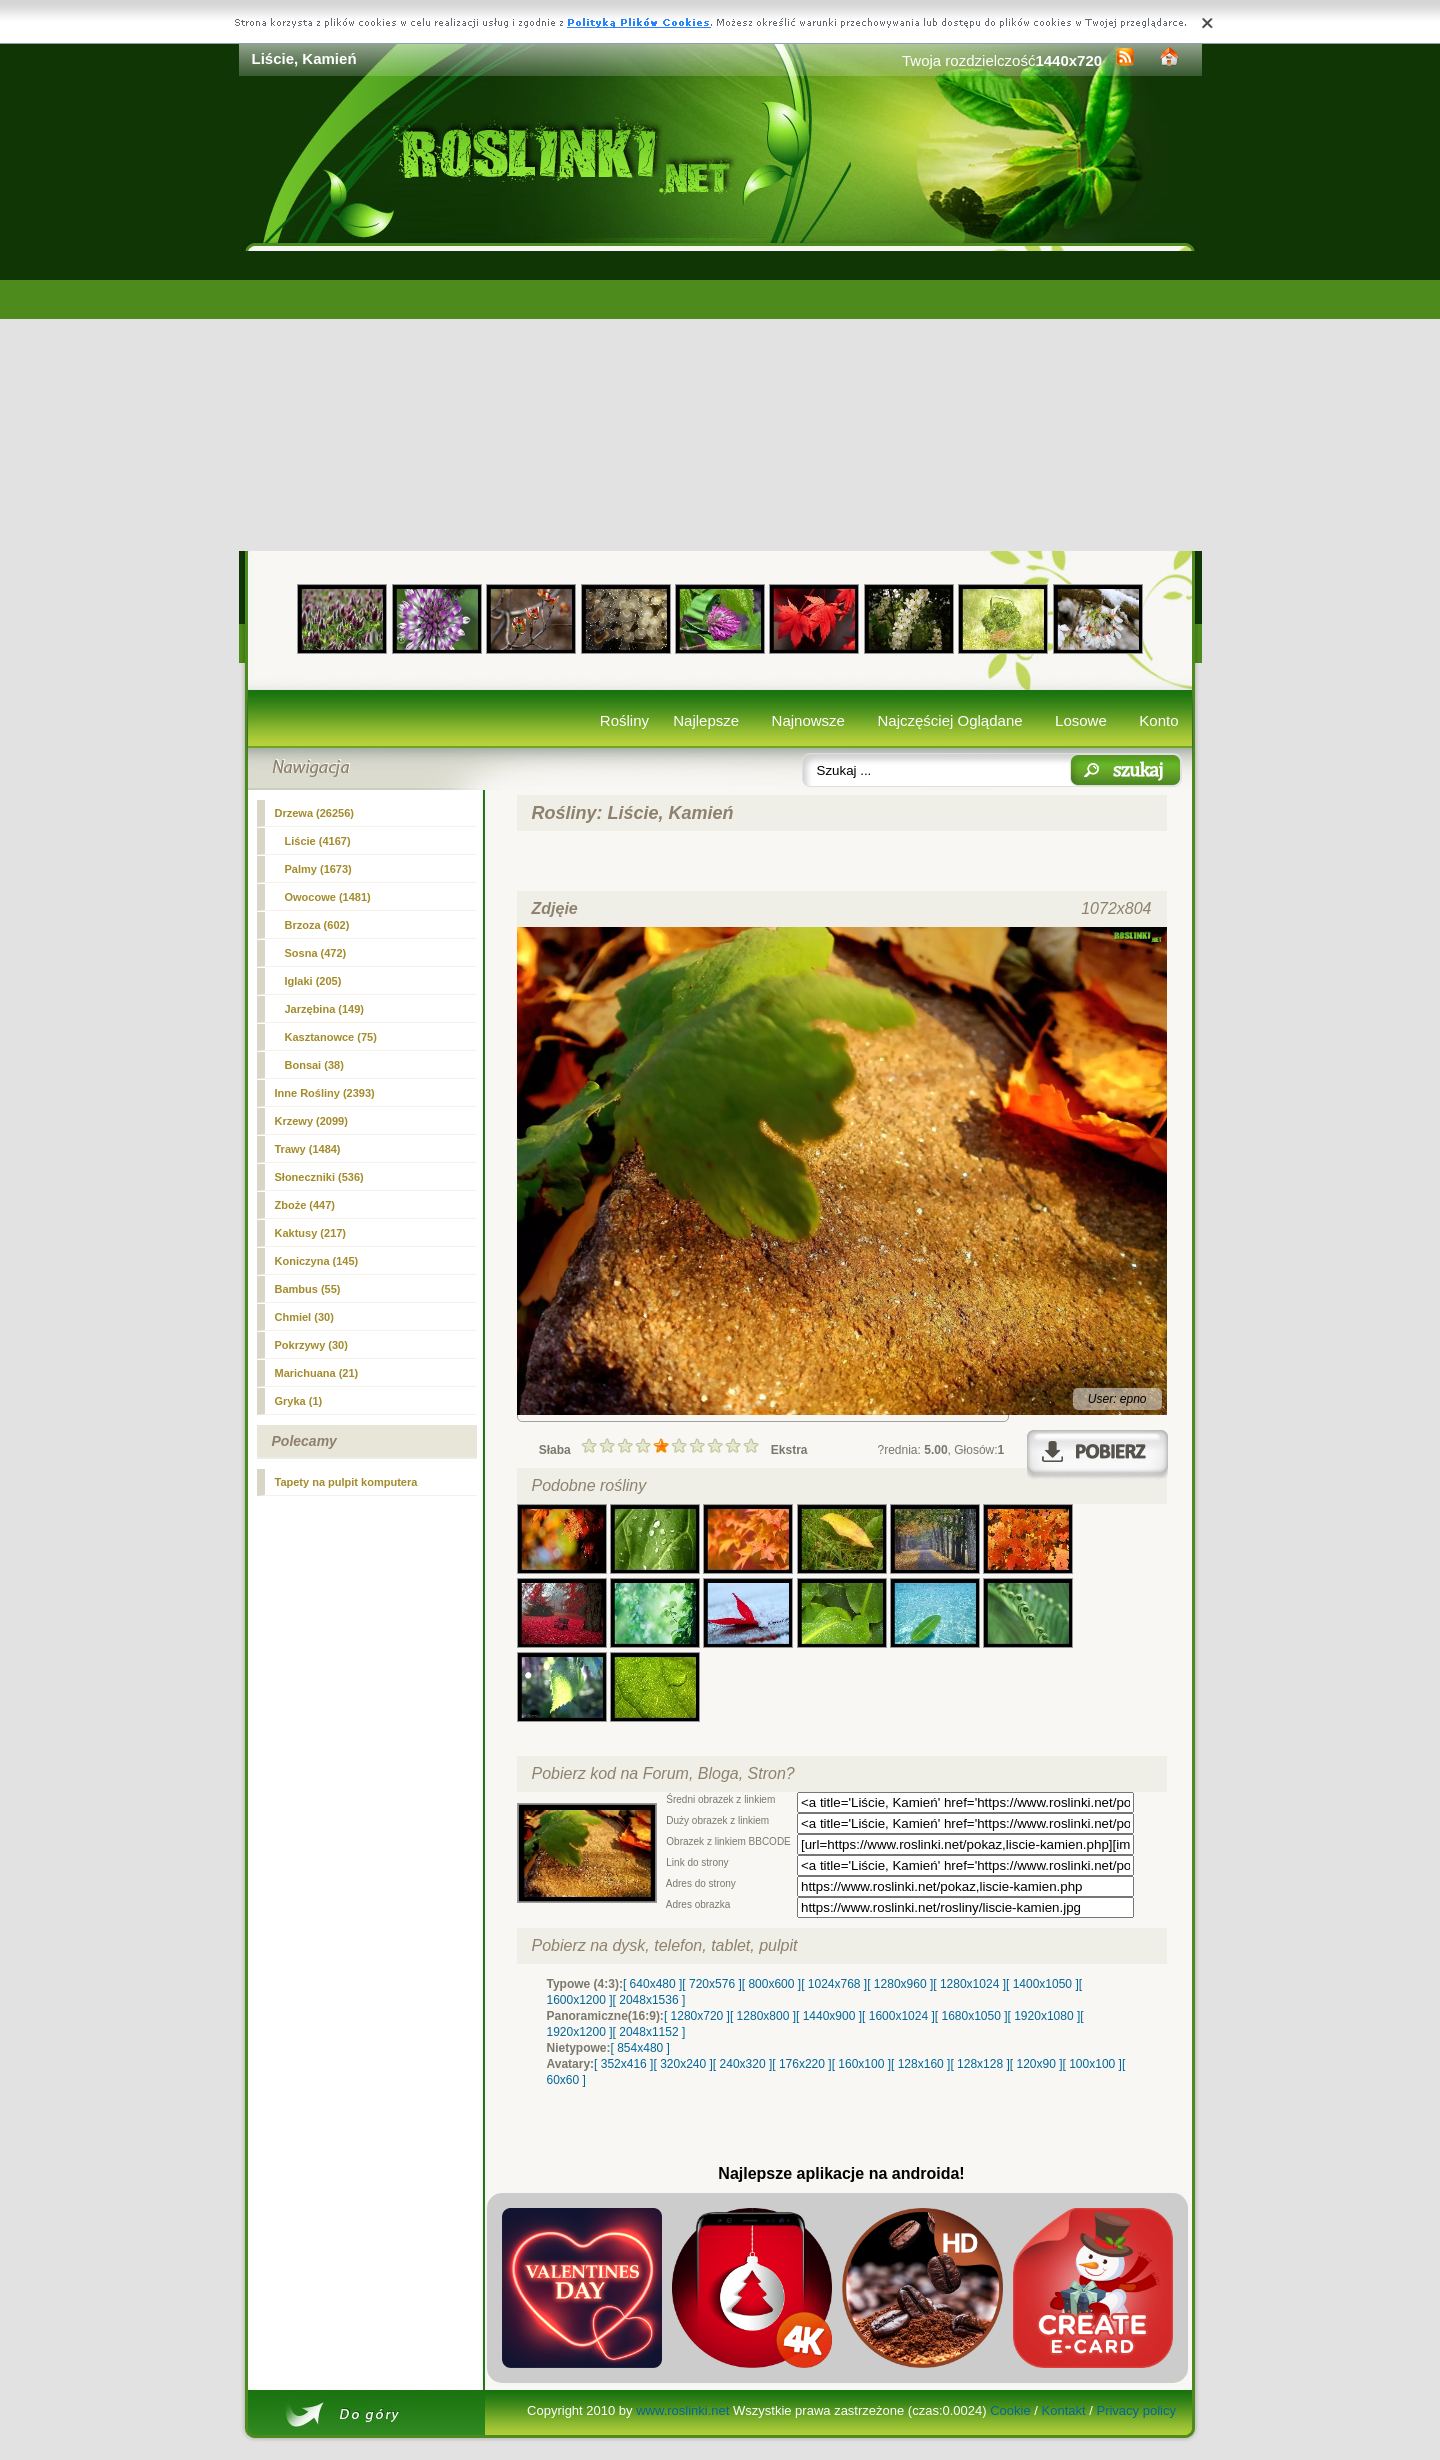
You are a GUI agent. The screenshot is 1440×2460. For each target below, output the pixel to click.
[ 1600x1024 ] (898, 2016)
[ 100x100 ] (1092, 2064)
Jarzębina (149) (324, 1009)
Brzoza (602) (317, 925)
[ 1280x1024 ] (969, 1984)
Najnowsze (808, 720)
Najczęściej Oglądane (949, 720)
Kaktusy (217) (311, 1233)
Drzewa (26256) (315, 813)
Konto (1158, 720)
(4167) (318, 841)
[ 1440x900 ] (829, 2016)
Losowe (1081, 720)
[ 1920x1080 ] (1044, 2016)
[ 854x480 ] (640, 2048)
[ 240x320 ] (742, 2064)
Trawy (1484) (308, 1149)
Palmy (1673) (318, 869)
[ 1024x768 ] (834, 1984)
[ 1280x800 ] (763, 2016)
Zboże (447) (305, 1205)
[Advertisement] (720, 401)
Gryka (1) (299, 1401)
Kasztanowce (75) (331, 1037)
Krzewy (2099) (311, 1121)
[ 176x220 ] (801, 2064)
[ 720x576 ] (711, 1984)
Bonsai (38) (314, 1065)
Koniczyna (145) (317, 1261)
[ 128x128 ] (979, 2064)
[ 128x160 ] (920, 2064)
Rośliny (624, 720)
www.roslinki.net (682, 2410)
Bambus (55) (308, 1289)
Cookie (1010, 2410)
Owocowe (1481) (328, 897)
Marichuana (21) (317, 1373)
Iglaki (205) (313, 981)
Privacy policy (1135, 2410)
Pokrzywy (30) (311, 1345)
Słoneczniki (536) (319, 1177)
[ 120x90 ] (1036, 2064)
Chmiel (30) (304, 1317)
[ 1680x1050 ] (971, 2016)
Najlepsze (706, 720)
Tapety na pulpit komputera (346, 1482)
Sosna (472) (316, 953)
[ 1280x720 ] (697, 2016)
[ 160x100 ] (861, 2064)
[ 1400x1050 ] (1042, 1984)
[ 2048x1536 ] (649, 2000)
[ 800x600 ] (771, 1984)
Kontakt (1064, 2410)
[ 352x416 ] (623, 2064)
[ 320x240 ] (682, 2064)
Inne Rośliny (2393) (325, 1093)
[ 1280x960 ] (900, 1984)
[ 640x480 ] (652, 1984)
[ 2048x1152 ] (649, 2032)
